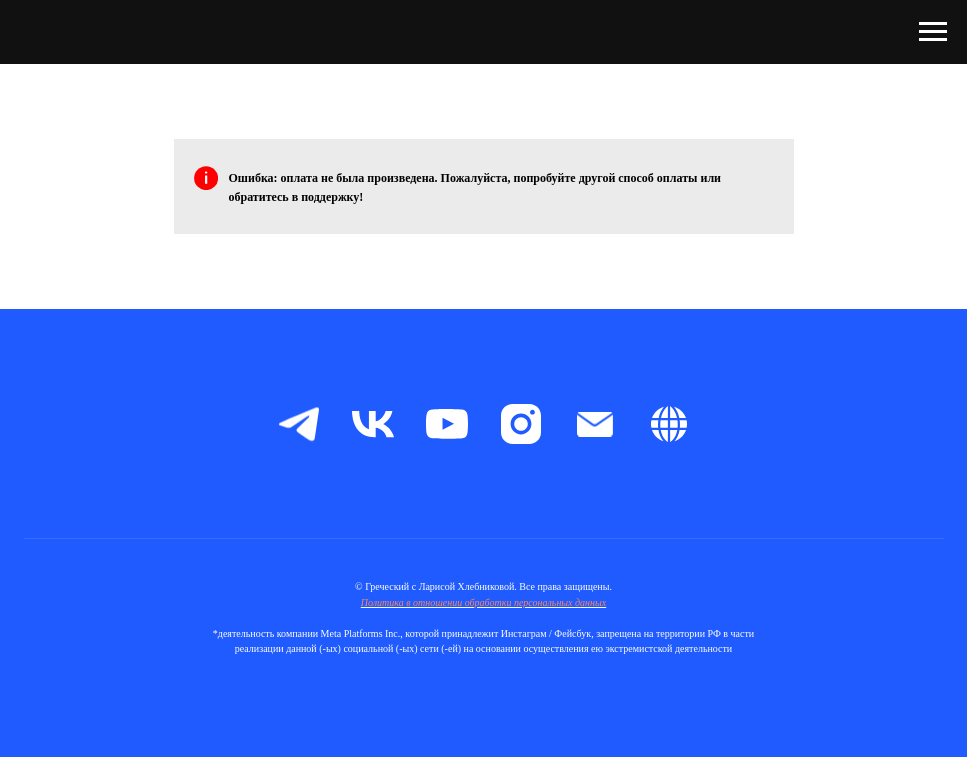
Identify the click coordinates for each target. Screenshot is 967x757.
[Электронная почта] (595, 424)
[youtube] (447, 424)
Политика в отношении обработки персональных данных (484, 602)
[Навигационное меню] (933, 32)
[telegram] (299, 424)
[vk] (373, 424)
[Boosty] (669, 424)
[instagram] (521, 424)
